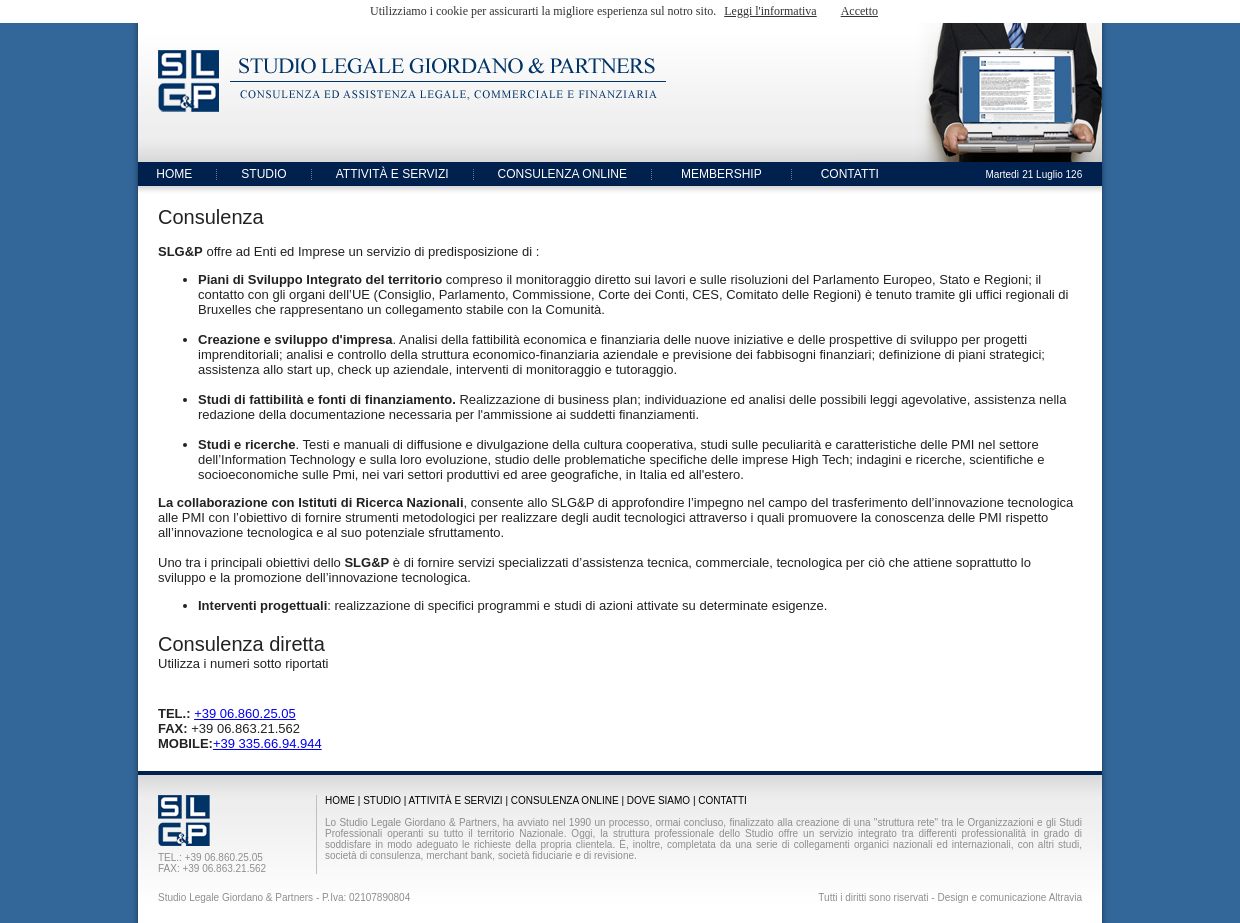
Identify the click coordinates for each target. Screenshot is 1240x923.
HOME (174, 174)
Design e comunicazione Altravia (1009, 897)
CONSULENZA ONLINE (562, 174)
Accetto (859, 11)
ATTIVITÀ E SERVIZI (392, 174)
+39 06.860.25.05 (245, 713)
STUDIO (263, 174)
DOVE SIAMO (658, 800)
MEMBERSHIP (721, 174)
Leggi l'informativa (770, 11)
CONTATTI (850, 174)
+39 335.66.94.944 (267, 743)
